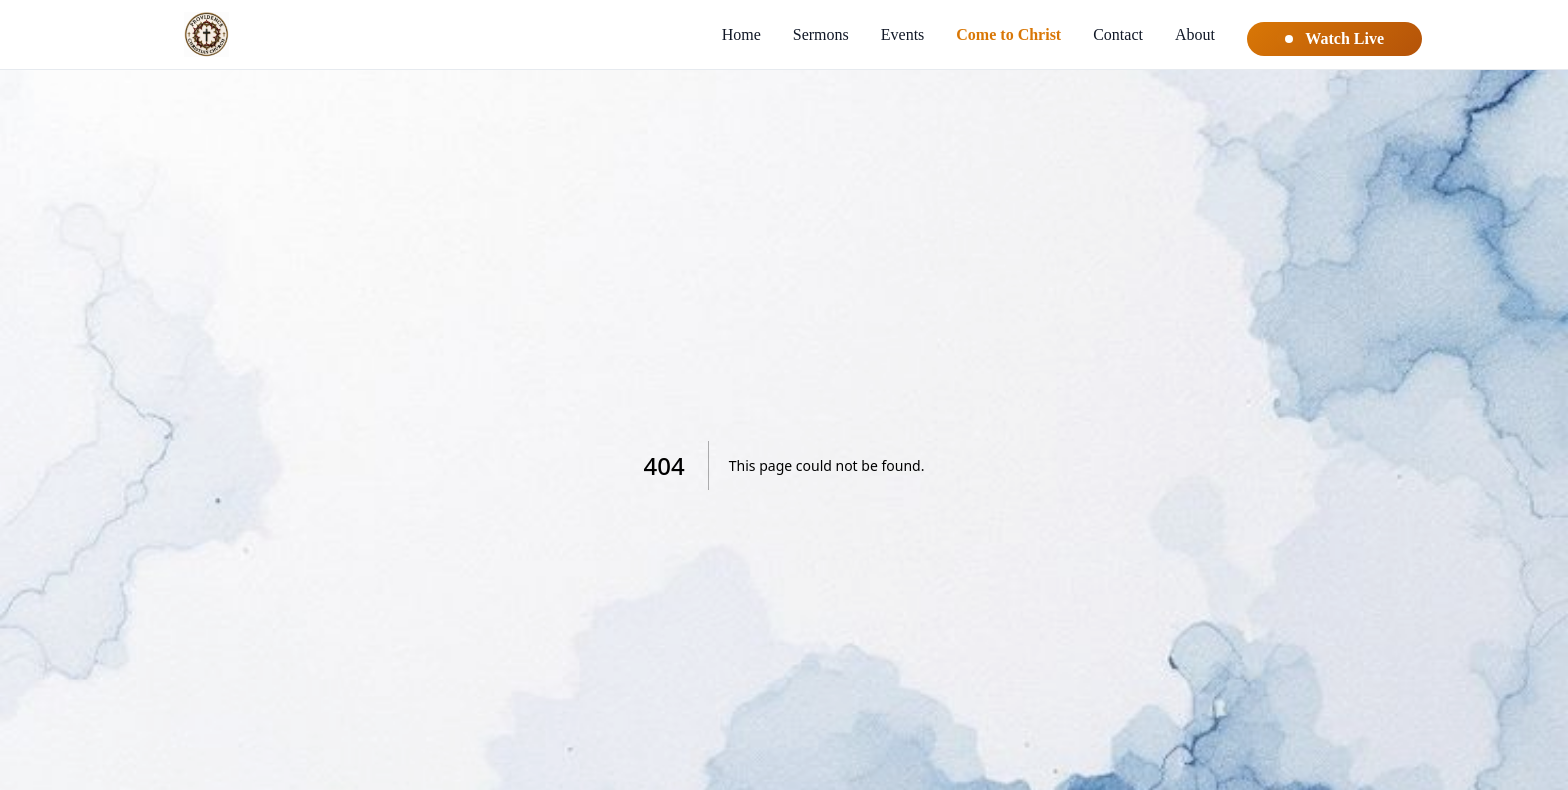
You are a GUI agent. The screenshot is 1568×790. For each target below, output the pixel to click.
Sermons (821, 34)
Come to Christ (1008, 34)
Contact (1118, 34)
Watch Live (1334, 38)
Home (741, 34)
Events (903, 34)
